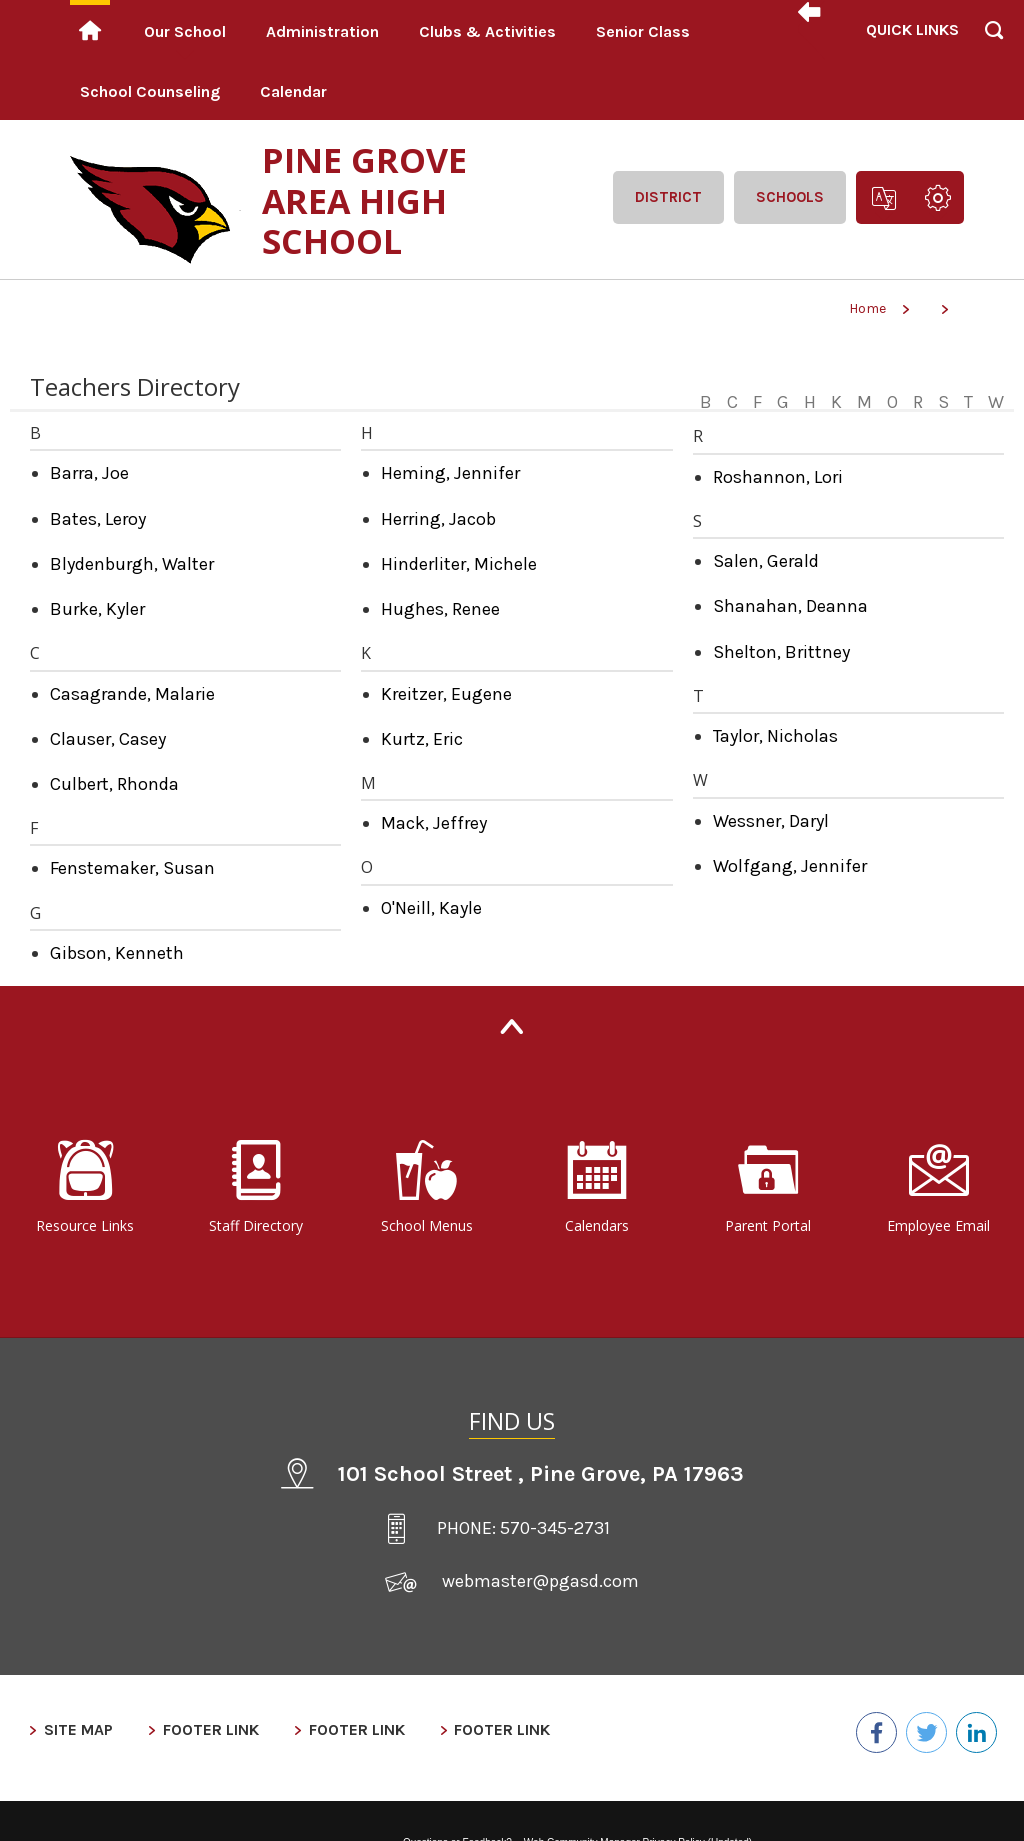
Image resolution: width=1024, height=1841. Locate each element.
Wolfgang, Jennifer (790, 866)
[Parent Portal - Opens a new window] (768, 1188)
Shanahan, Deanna (790, 606)
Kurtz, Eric (422, 739)
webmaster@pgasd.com (540, 1581)
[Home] (90, 30)
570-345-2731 (555, 1528)
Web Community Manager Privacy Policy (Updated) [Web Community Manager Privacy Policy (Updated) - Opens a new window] (638, 1827)
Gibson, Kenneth (117, 953)
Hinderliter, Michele (459, 564)
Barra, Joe (89, 473)
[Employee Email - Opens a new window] (938, 1188)
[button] (911, 60)
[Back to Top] (512, 1026)
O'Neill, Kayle (431, 908)
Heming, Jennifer (450, 473)
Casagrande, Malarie (132, 694)
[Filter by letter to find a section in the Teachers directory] (849, 390)
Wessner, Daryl (771, 821)
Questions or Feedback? (457, 1827)
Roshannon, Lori (778, 477)
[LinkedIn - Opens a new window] (973, 1730)
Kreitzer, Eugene (446, 694)
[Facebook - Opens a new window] (861, 1730)
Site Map (69, 1729)
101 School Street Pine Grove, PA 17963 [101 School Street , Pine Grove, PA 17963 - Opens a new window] (541, 1474)
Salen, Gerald (766, 561)
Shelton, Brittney (781, 652)
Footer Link (193, 1729)
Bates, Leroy (98, 519)
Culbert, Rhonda (114, 784)
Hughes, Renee (440, 609)
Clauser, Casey (108, 739)
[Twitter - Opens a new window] (917, 1730)
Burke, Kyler (97, 609)
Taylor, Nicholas (775, 736)
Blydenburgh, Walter (132, 564)
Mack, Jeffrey (434, 823)
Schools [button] (790, 197)
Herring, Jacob (438, 519)
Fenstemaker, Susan (132, 868)
